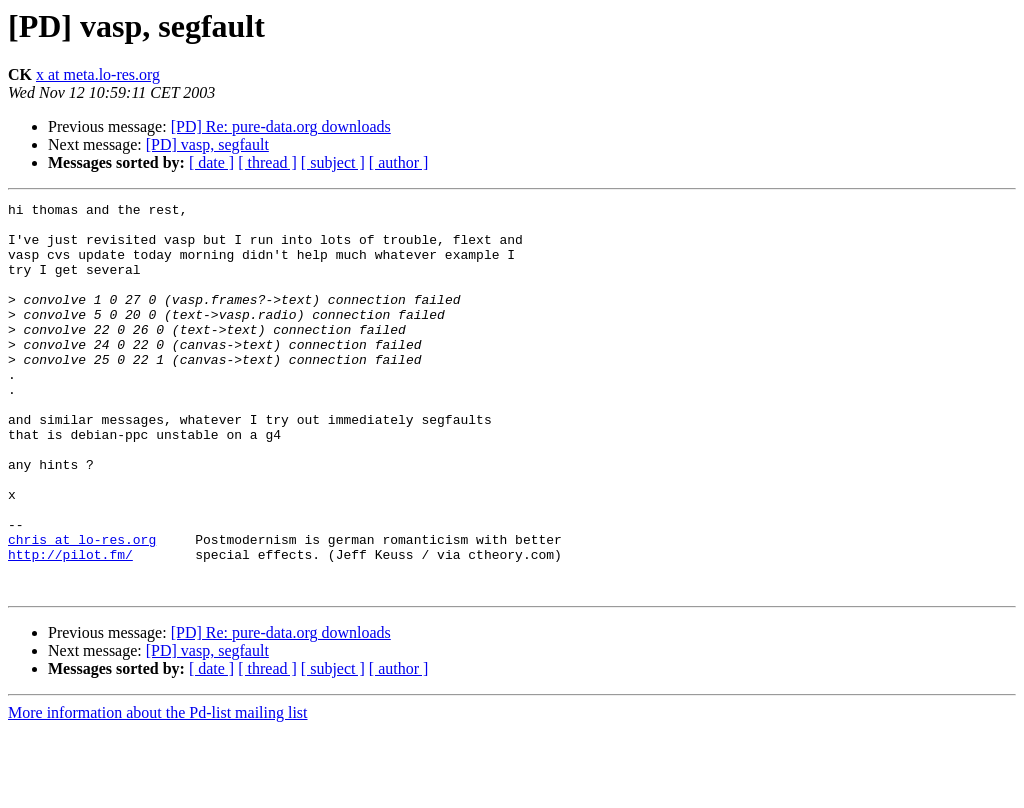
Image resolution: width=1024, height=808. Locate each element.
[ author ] (399, 162)
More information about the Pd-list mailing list (158, 790)
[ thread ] (267, 162)
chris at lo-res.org (82, 608)
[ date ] (211, 162)
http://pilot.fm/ (70, 626)
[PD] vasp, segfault (207, 144)
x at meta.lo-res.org (98, 74)
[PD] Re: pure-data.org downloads (281, 126)
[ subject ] (333, 162)
